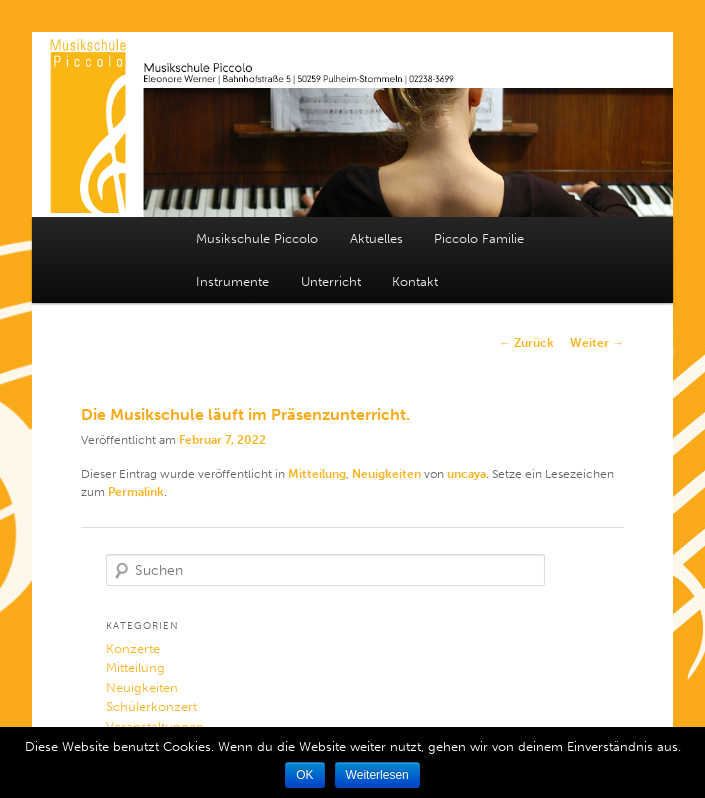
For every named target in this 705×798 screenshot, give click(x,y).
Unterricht (331, 281)
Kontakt (415, 281)
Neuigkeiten (386, 474)
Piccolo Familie (479, 238)
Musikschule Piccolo (257, 238)
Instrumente (232, 281)
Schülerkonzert (151, 706)
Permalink (136, 492)
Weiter (597, 343)
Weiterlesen (377, 775)
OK (304, 775)
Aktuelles (376, 238)
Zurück (526, 343)
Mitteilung (317, 474)
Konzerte (133, 648)
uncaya (466, 474)
